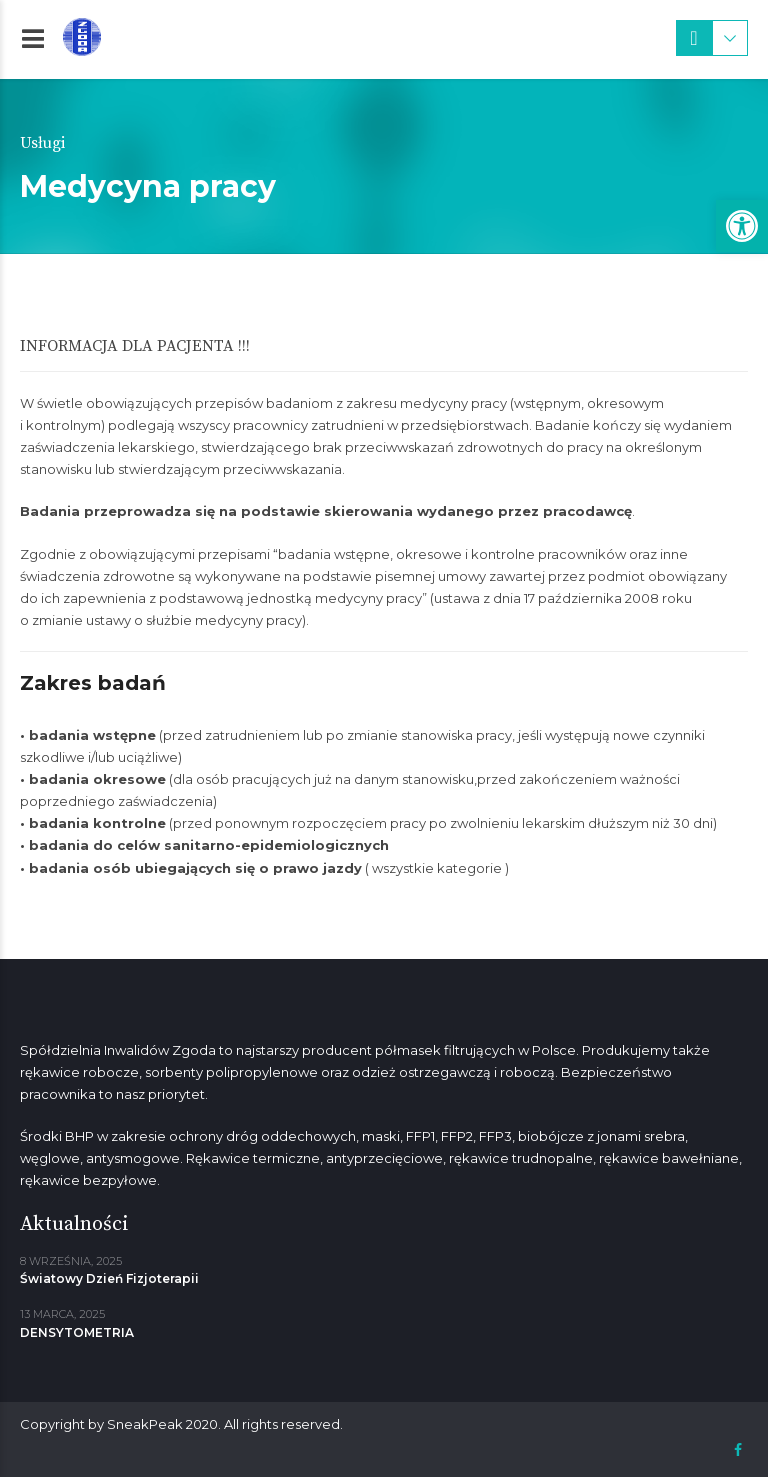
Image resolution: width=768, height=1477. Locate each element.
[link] (742, 226)
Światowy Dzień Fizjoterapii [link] (109, 1278)
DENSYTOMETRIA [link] (77, 1332)
